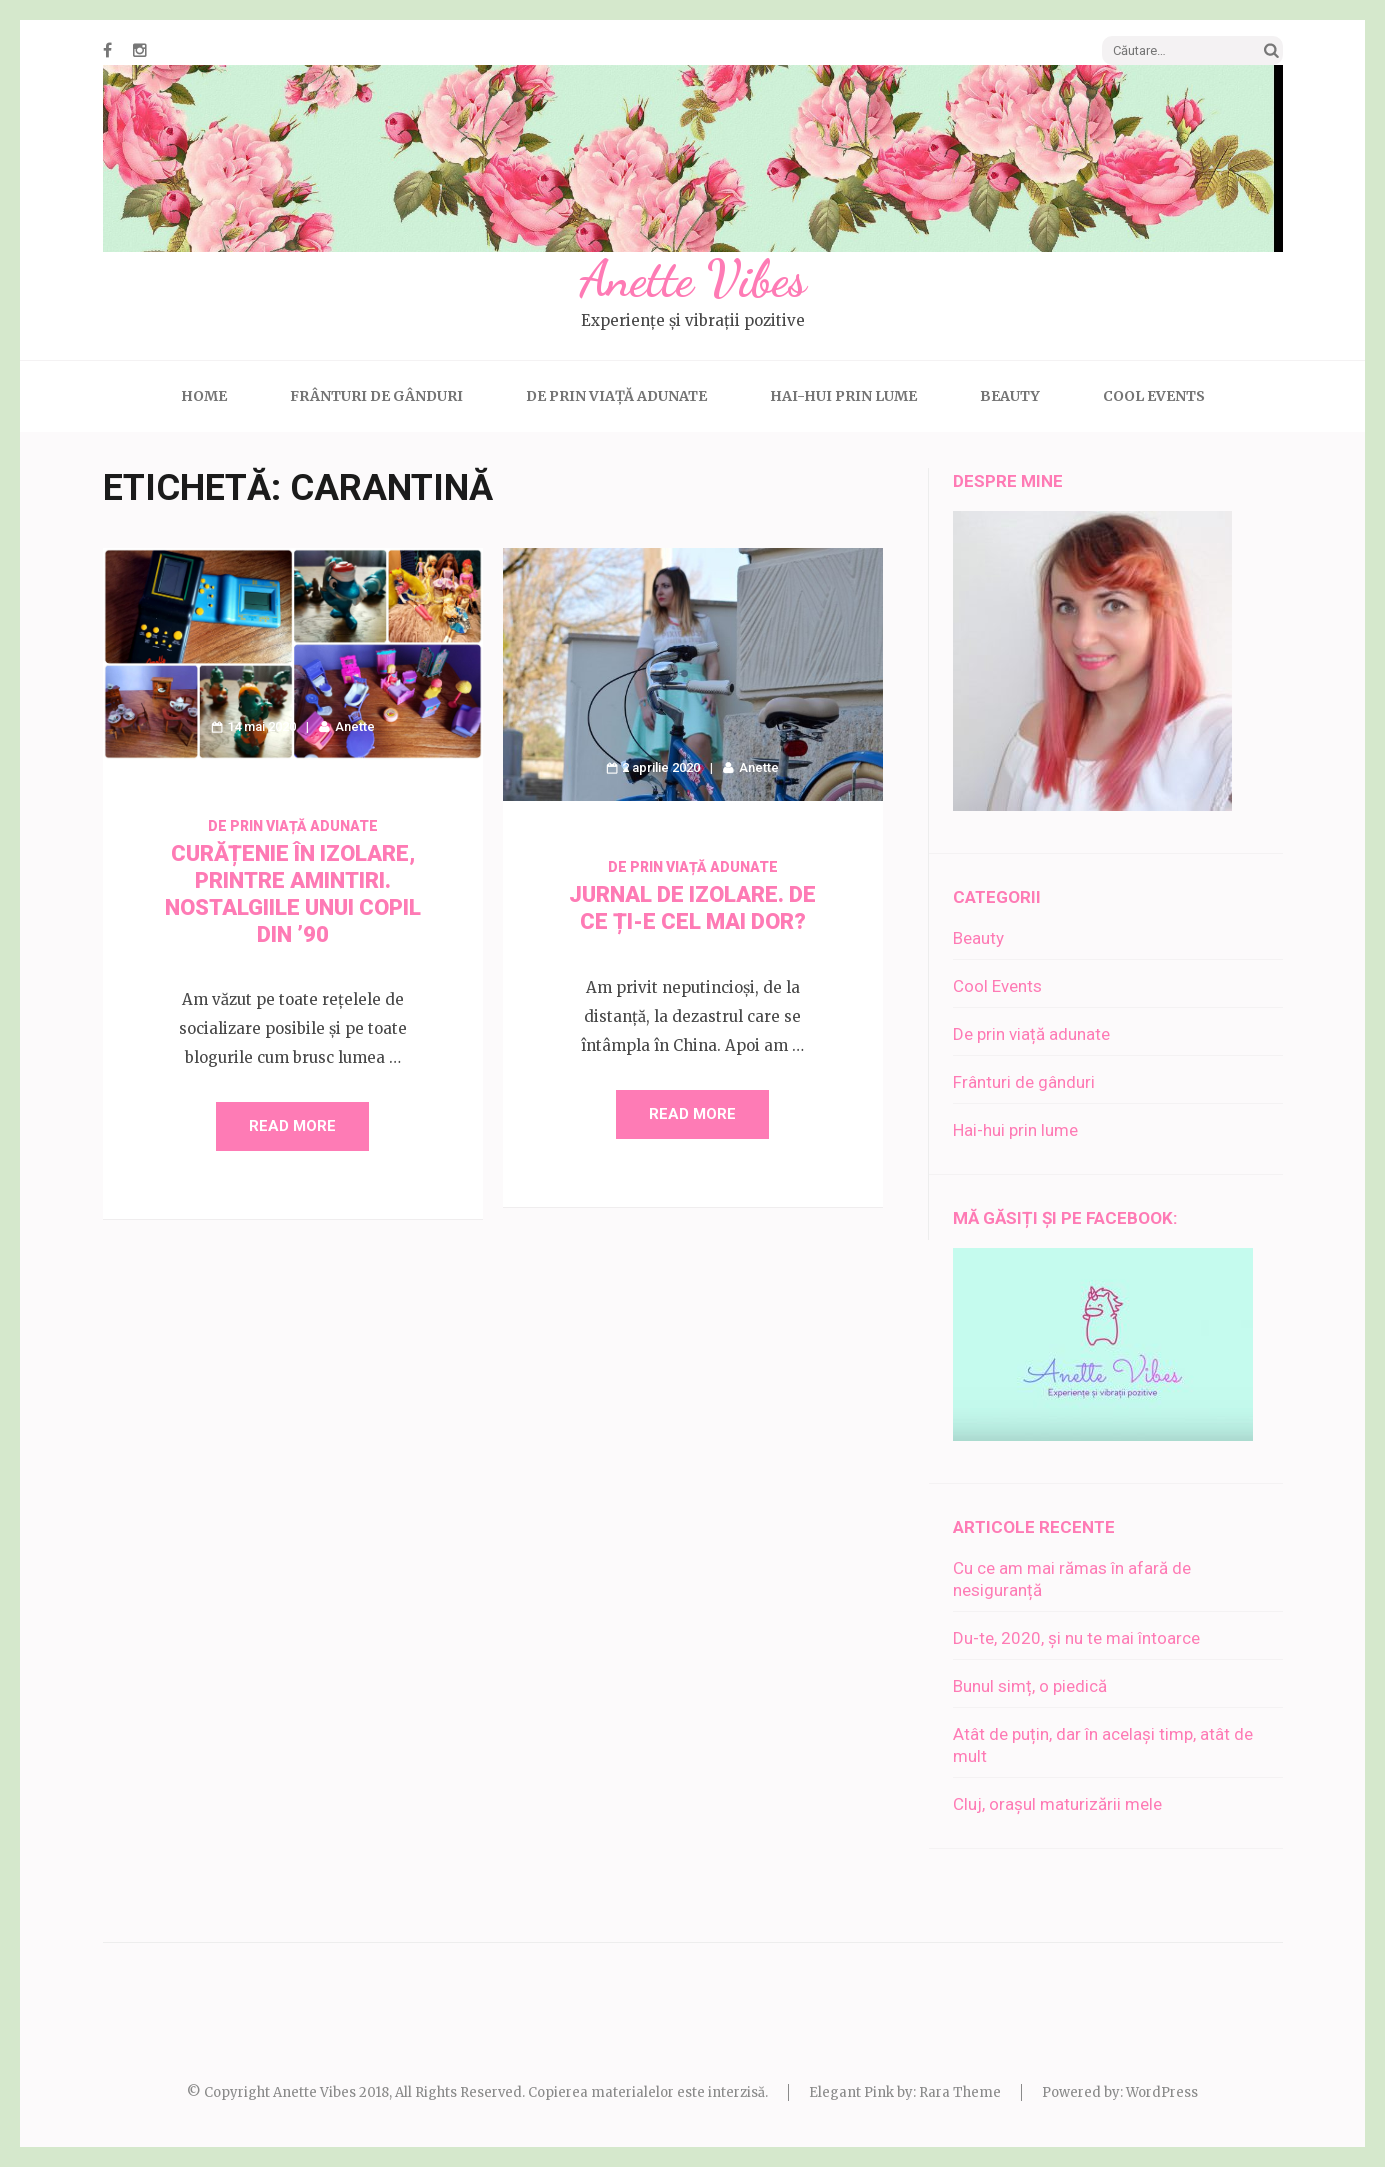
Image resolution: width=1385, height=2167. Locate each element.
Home (204, 396)
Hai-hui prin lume (843, 396)
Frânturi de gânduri (376, 396)
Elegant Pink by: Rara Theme (905, 2092)
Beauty (1010, 396)
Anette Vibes (692, 279)
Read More (292, 1126)
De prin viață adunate (616, 396)
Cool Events (1154, 396)
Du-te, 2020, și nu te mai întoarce (1076, 1638)
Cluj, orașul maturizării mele (1057, 1804)
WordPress (1162, 2092)
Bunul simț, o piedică (1030, 1686)
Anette (355, 726)
